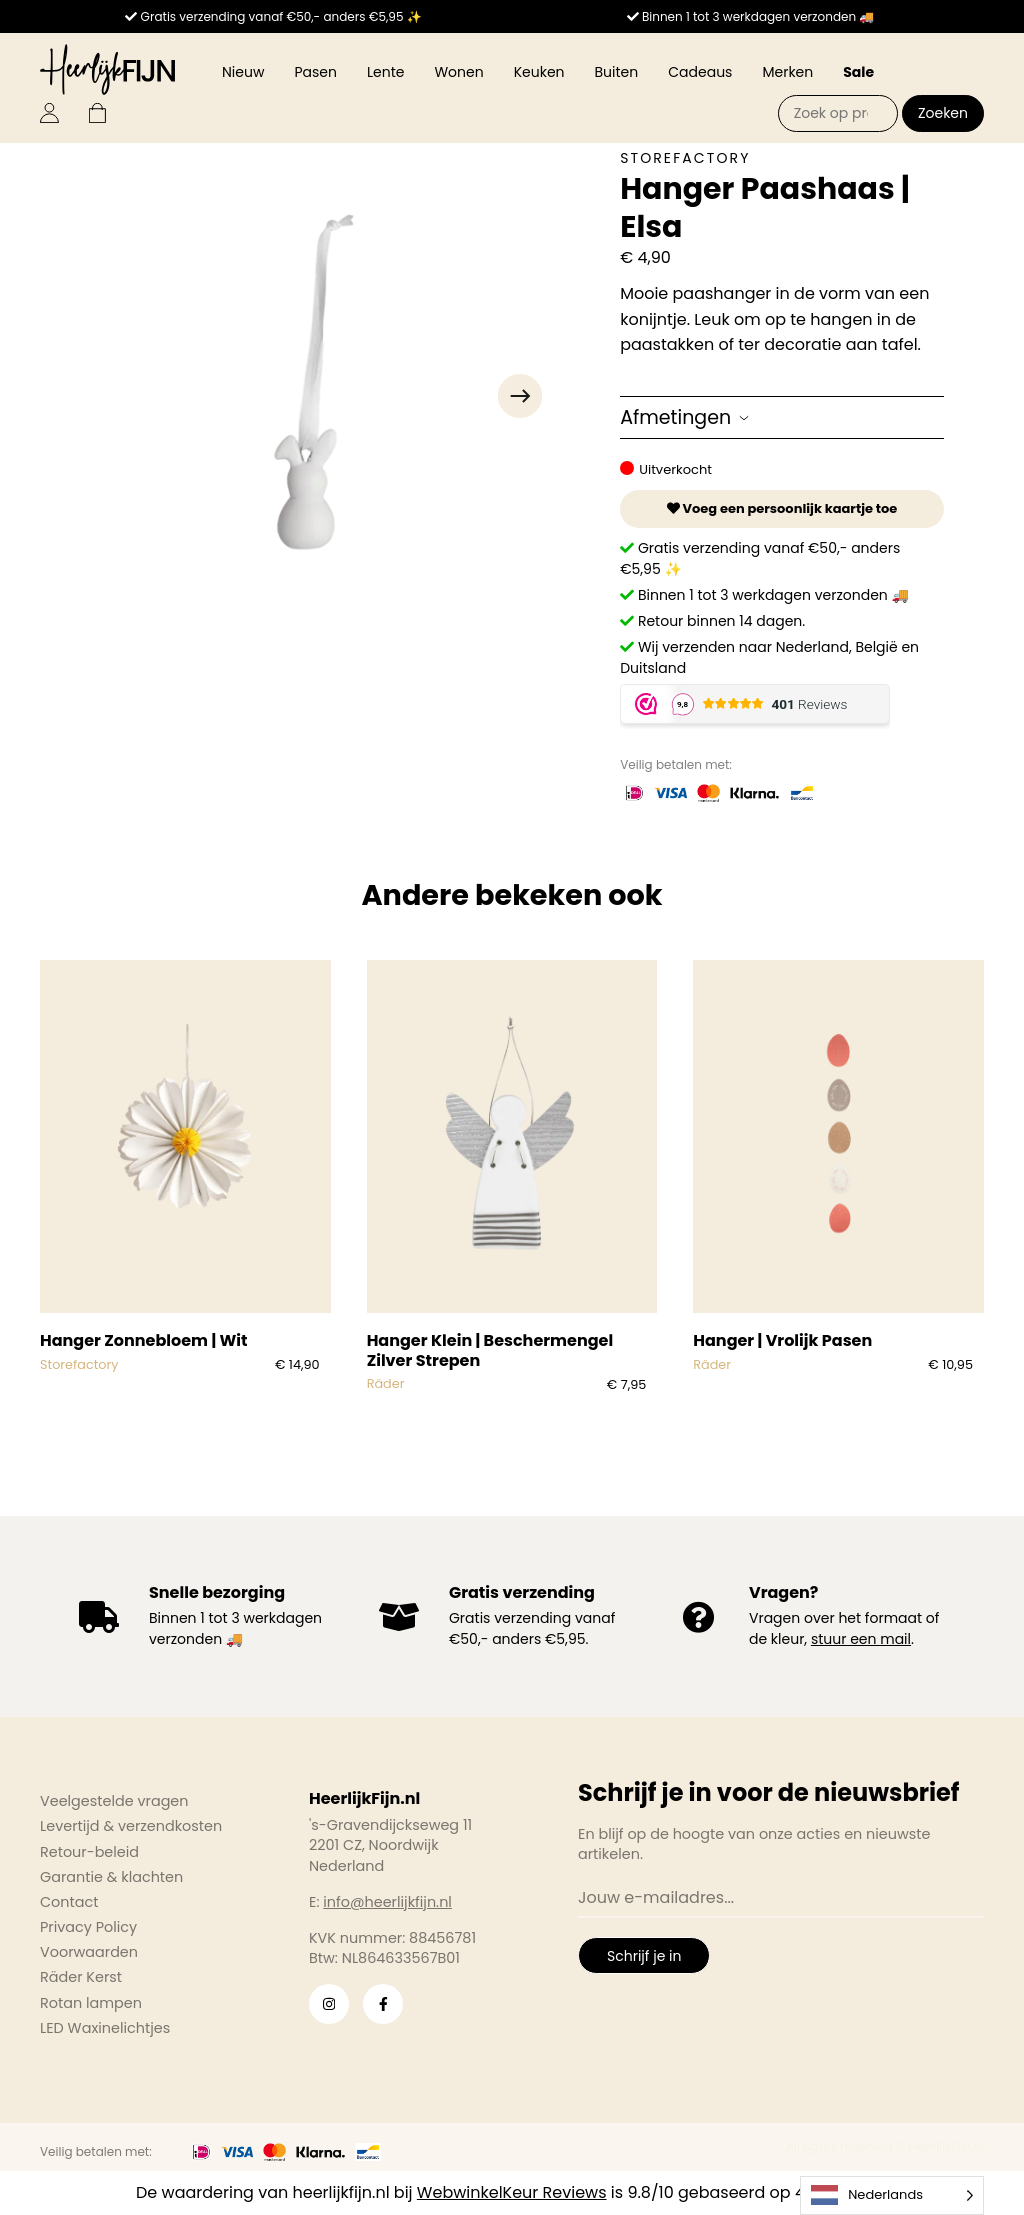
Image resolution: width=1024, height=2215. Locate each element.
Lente (385, 72)
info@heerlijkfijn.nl (387, 1902)
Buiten (617, 72)
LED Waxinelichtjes (105, 2028)
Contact (69, 1902)
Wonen (458, 72)
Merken (787, 72)
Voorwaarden (89, 1952)
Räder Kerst (81, 1977)
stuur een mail (861, 1639)
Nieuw (243, 72)
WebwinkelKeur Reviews (512, 2192)
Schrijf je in (644, 1956)
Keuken (539, 72)
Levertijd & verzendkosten (131, 1826)
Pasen (315, 72)
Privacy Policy (88, 1927)
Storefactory (685, 158)
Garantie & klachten (111, 1877)
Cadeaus (700, 72)
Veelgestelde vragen (114, 1801)
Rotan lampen (91, 2003)
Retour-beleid (89, 1852)
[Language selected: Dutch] (892, 2195)
